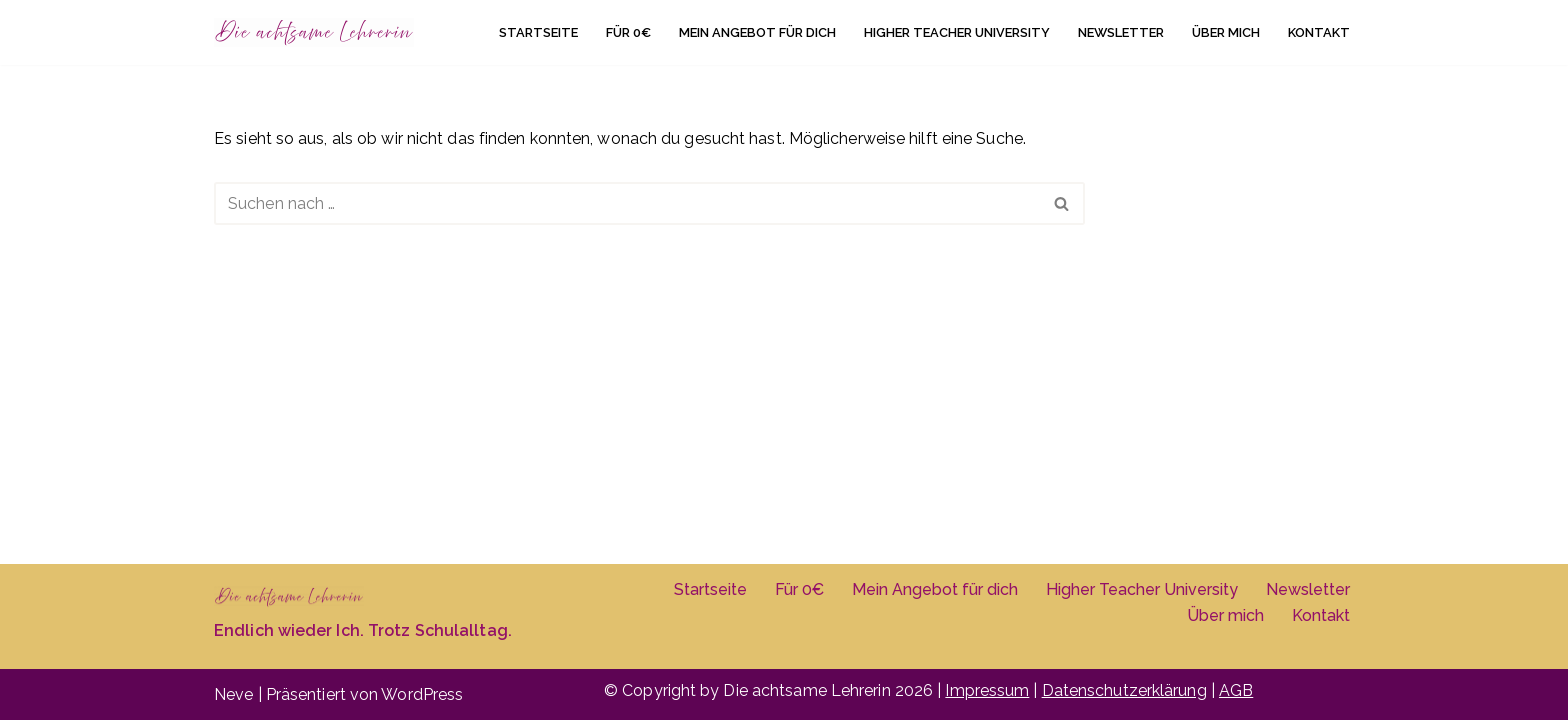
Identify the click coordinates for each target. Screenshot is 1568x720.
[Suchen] (627, 203)
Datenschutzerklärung (1124, 690)
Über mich (1226, 32)
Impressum (987, 690)
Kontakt (1319, 32)
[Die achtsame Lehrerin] (314, 32)
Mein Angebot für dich (757, 32)
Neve (233, 694)
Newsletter (1121, 32)
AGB (1236, 690)
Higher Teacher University (957, 32)
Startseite (538, 32)
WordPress (422, 694)
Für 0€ (628, 32)
